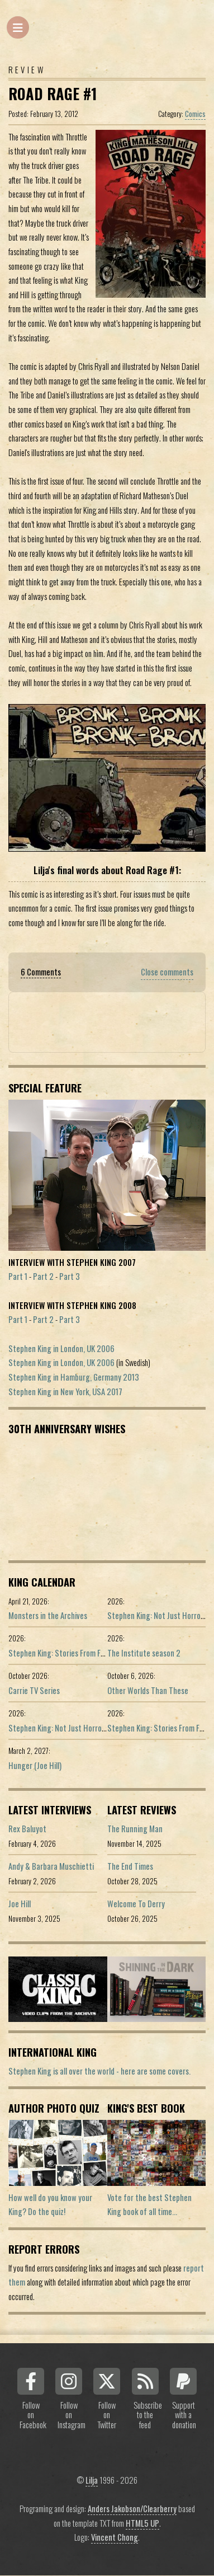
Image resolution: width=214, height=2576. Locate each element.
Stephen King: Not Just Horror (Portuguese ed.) (84, 1728)
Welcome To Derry (136, 1903)
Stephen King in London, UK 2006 (61, 1348)
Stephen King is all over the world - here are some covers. (99, 2071)
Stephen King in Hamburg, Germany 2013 (73, 1377)
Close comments (167, 972)
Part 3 (69, 1276)
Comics (195, 113)
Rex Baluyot (27, 1828)
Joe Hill (19, 1903)
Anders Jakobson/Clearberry (132, 2508)
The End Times (130, 1866)
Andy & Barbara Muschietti (51, 1866)
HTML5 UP (142, 2523)
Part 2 (43, 1276)
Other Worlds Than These (147, 1690)
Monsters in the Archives (47, 1615)
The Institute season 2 (143, 1653)
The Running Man (135, 1828)
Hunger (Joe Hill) (34, 1765)
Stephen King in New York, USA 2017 (65, 1391)
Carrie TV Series (34, 1690)
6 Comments (41, 972)
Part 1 (17, 1276)
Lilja (91, 2480)
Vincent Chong (114, 2537)
